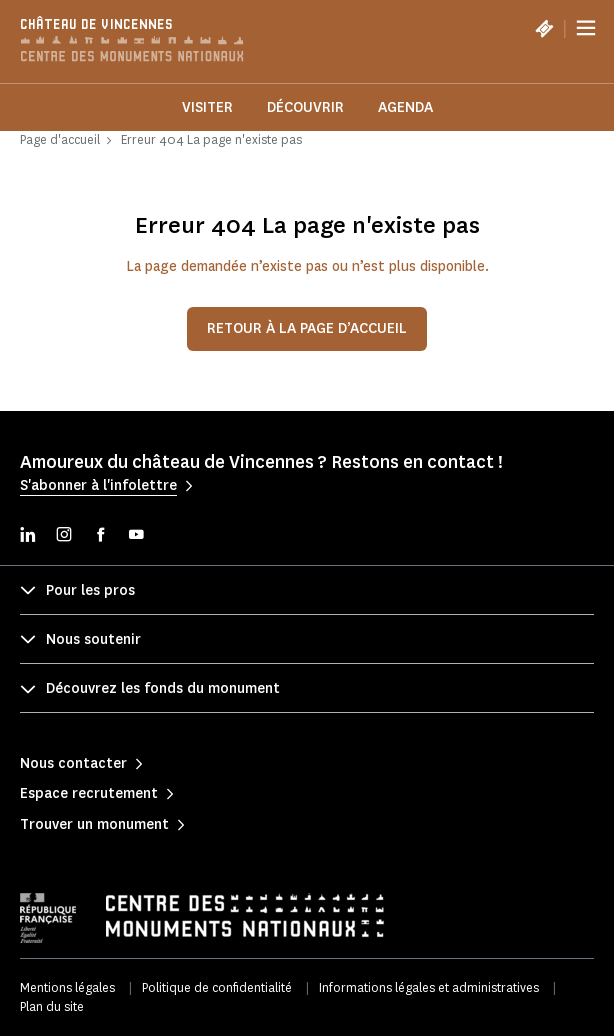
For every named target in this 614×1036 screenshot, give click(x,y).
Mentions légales (67, 987)
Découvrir (305, 107)
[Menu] (586, 28)
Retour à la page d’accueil (307, 328)
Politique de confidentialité (217, 987)
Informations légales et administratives (429, 987)
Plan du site (52, 1006)
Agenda (405, 107)
